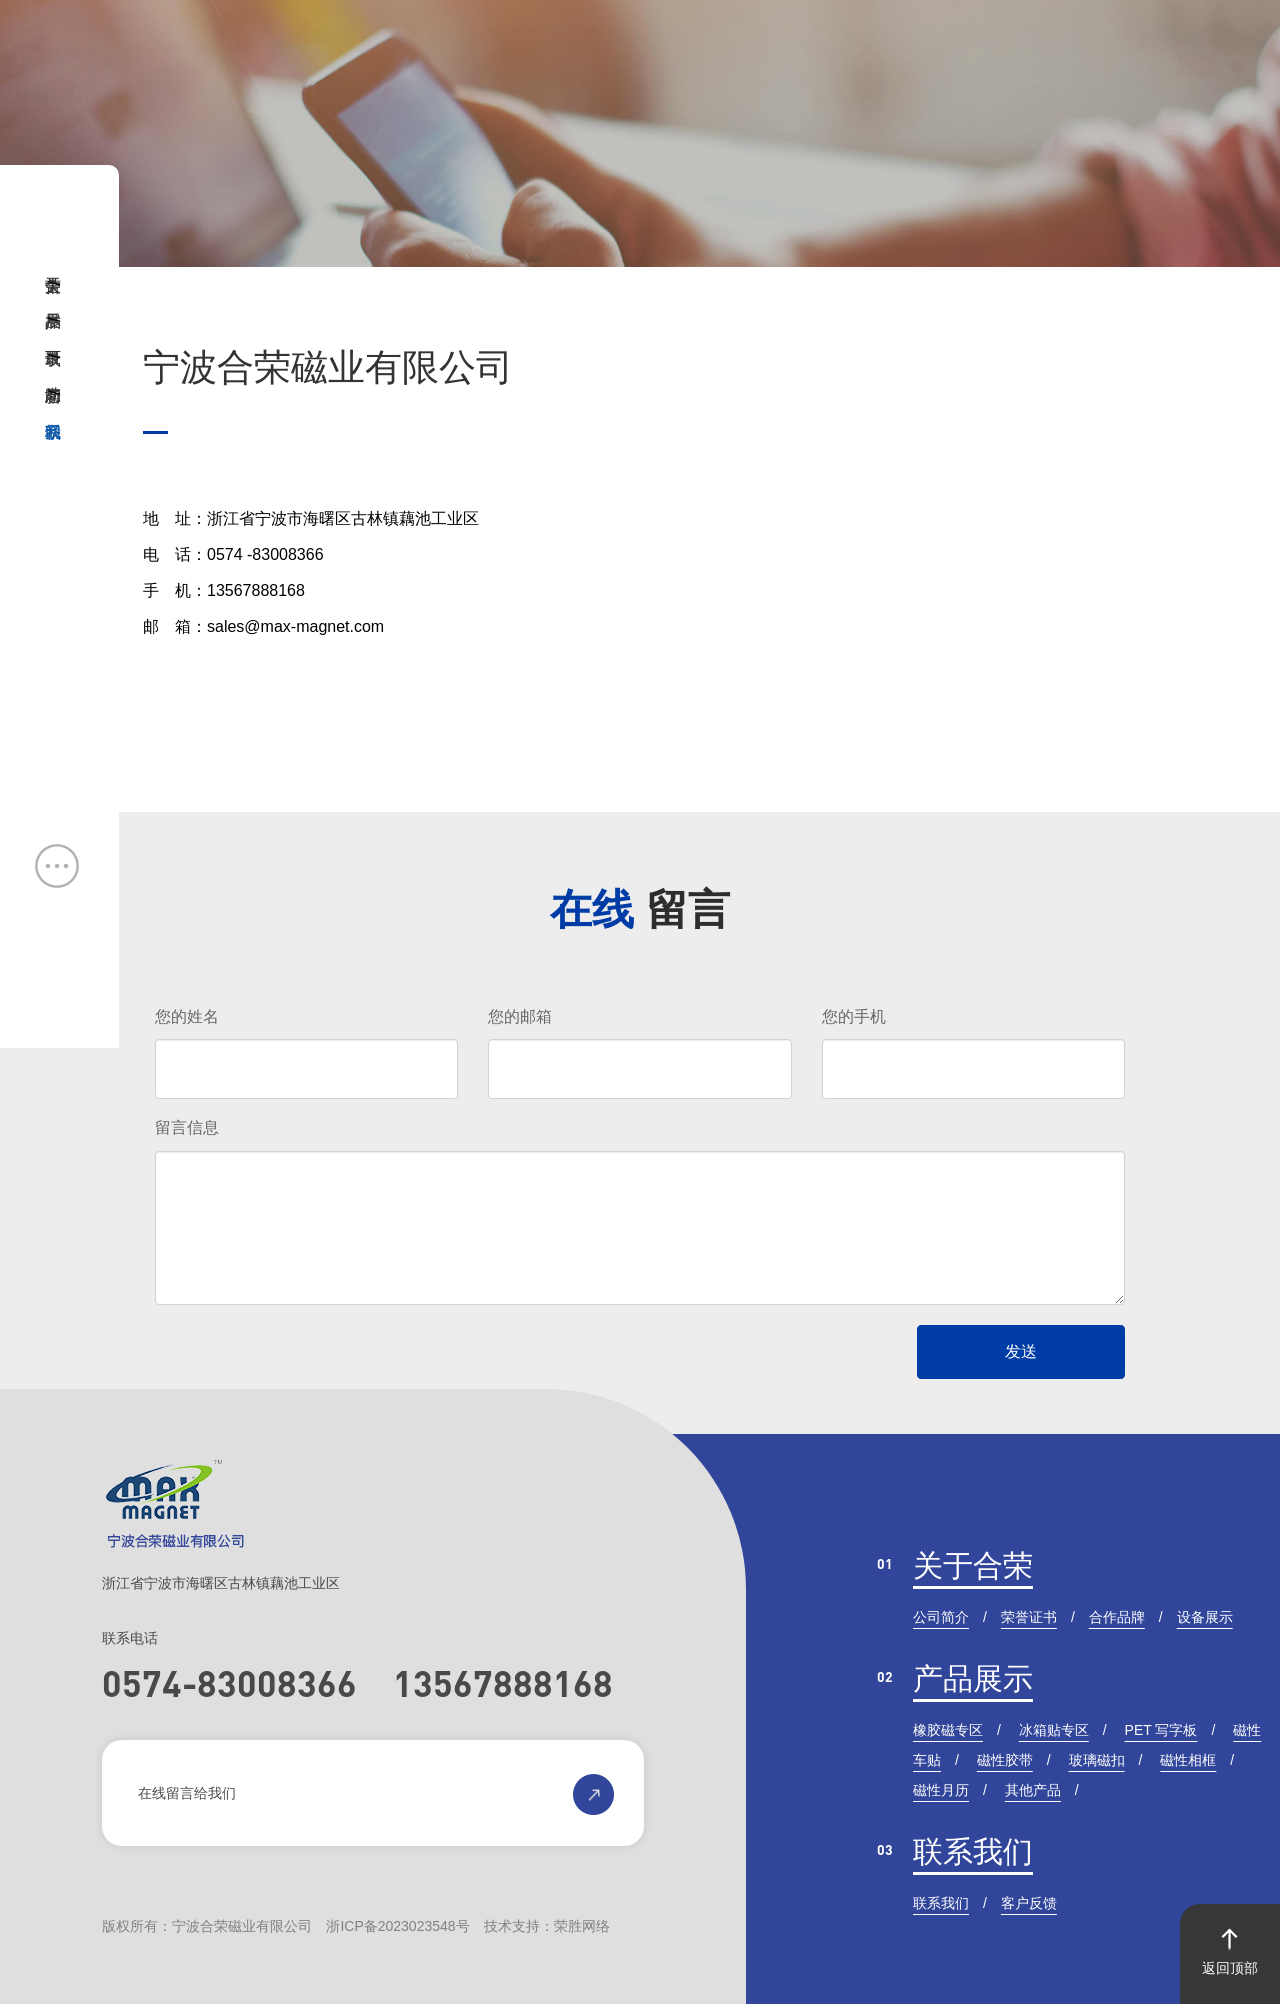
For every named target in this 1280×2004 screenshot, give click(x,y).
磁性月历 (941, 1790)
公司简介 (941, 1617)
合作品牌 (1117, 1617)
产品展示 (973, 1678)
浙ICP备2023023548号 (397, 1926)
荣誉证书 (1029, 1617)
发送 (1021, 1351)
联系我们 (973, 1851)
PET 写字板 (1161, 1730)
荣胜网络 (582, 1926)
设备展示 (1205, 1617)
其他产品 (1033, 1790)
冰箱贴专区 (1054, 1730)
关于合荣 (973, 1565)
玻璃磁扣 (1097, 1760)
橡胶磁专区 (948, 1730)
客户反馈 (1029, 1903)
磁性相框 (1188, 1760)
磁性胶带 (1005, 1760)
